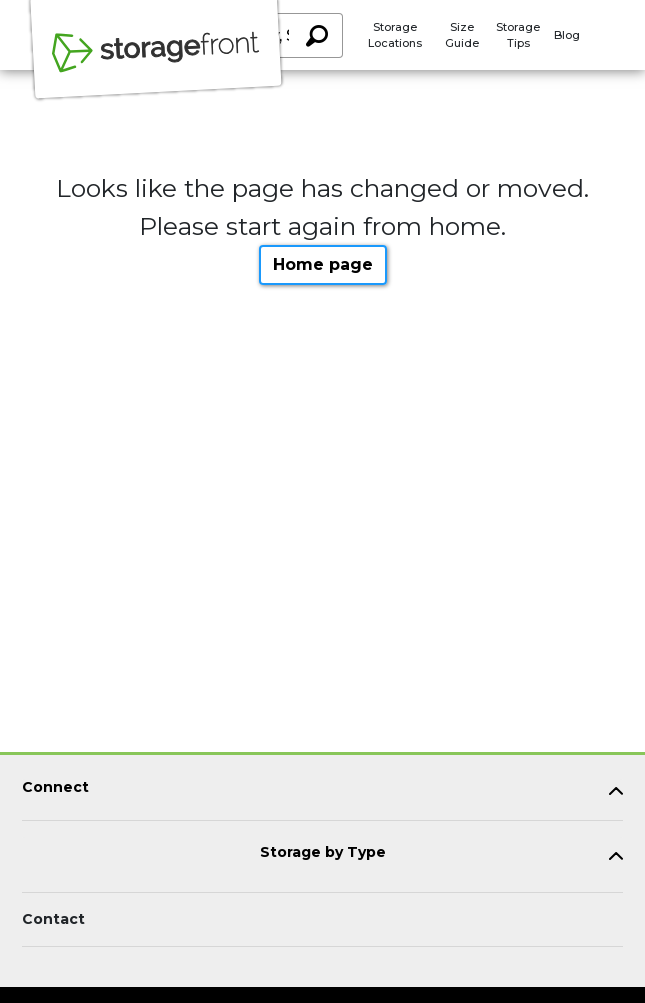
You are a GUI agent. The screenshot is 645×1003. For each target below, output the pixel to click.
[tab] (322, 791)
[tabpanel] (322, 791)
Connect (55, 787)
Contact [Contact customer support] (53, 919)
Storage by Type (323, 852)
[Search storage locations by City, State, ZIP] (316, 35)
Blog (567, 35)
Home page (323, 264)
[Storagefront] (156, 63)
